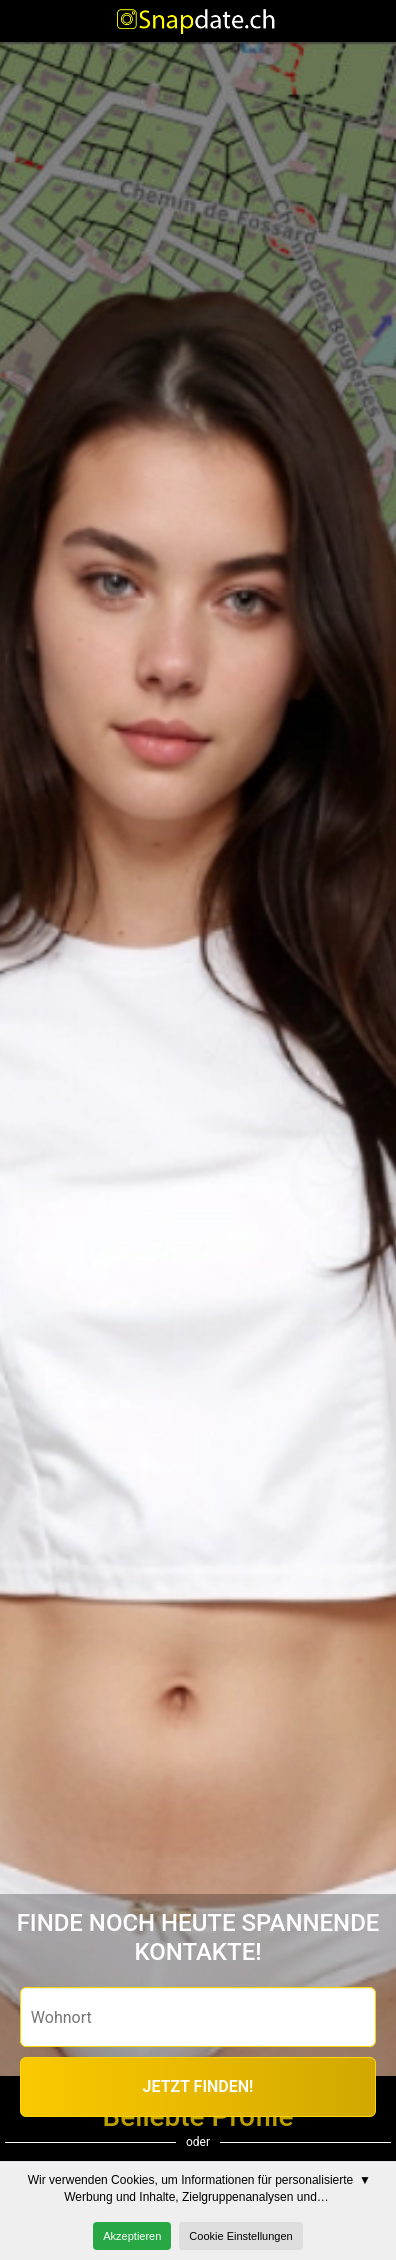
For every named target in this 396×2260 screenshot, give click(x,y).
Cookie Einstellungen (240, 2236)
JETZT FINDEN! (198, 2086)
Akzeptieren (132, 2236)
